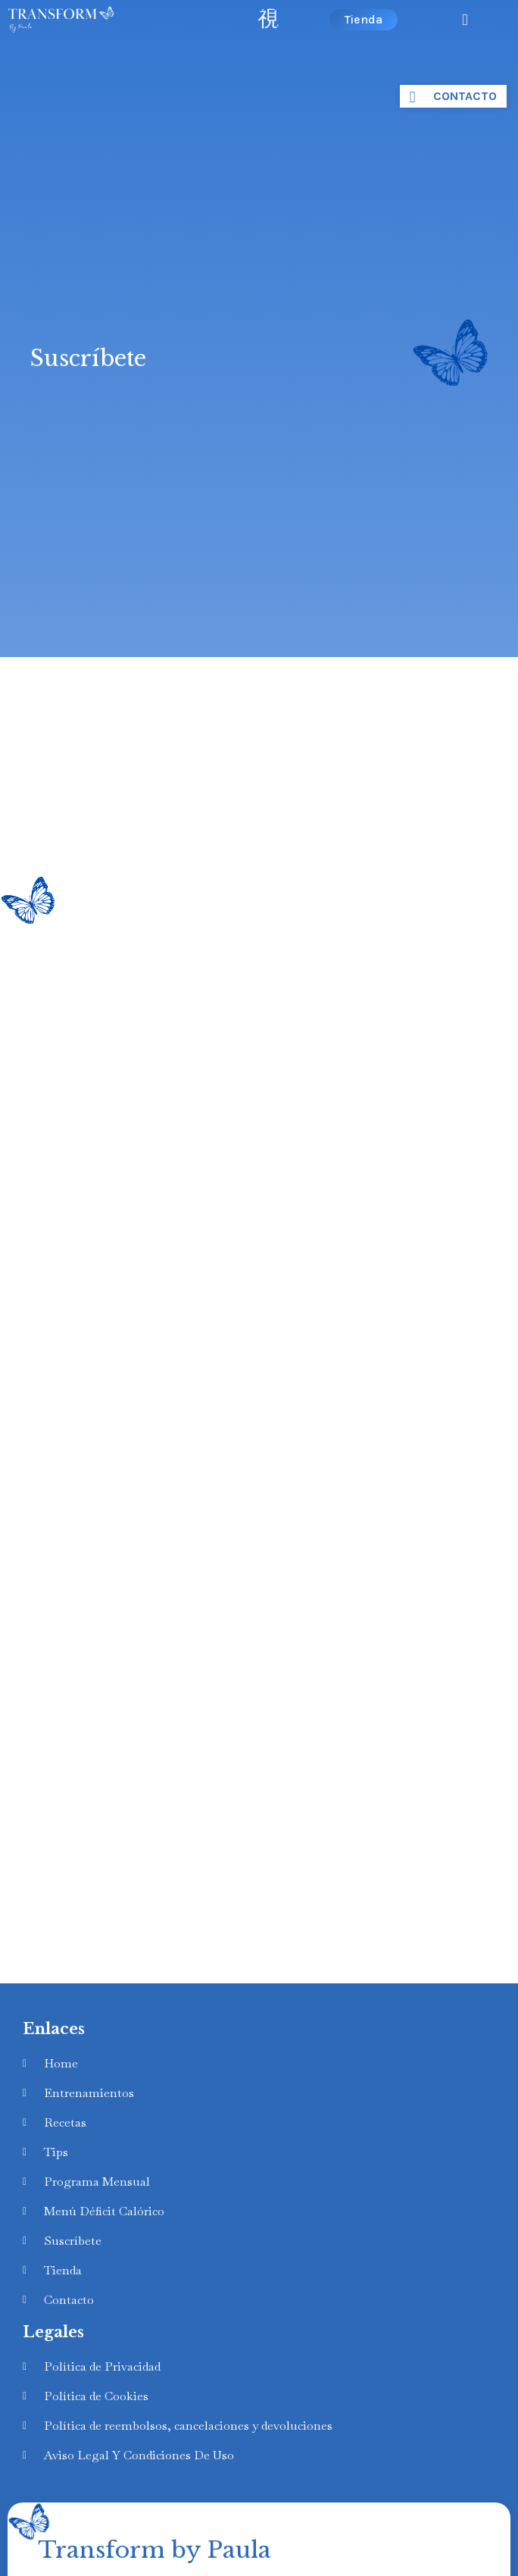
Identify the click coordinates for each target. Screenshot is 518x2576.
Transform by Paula (154, 2550)
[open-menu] (268, 19)
